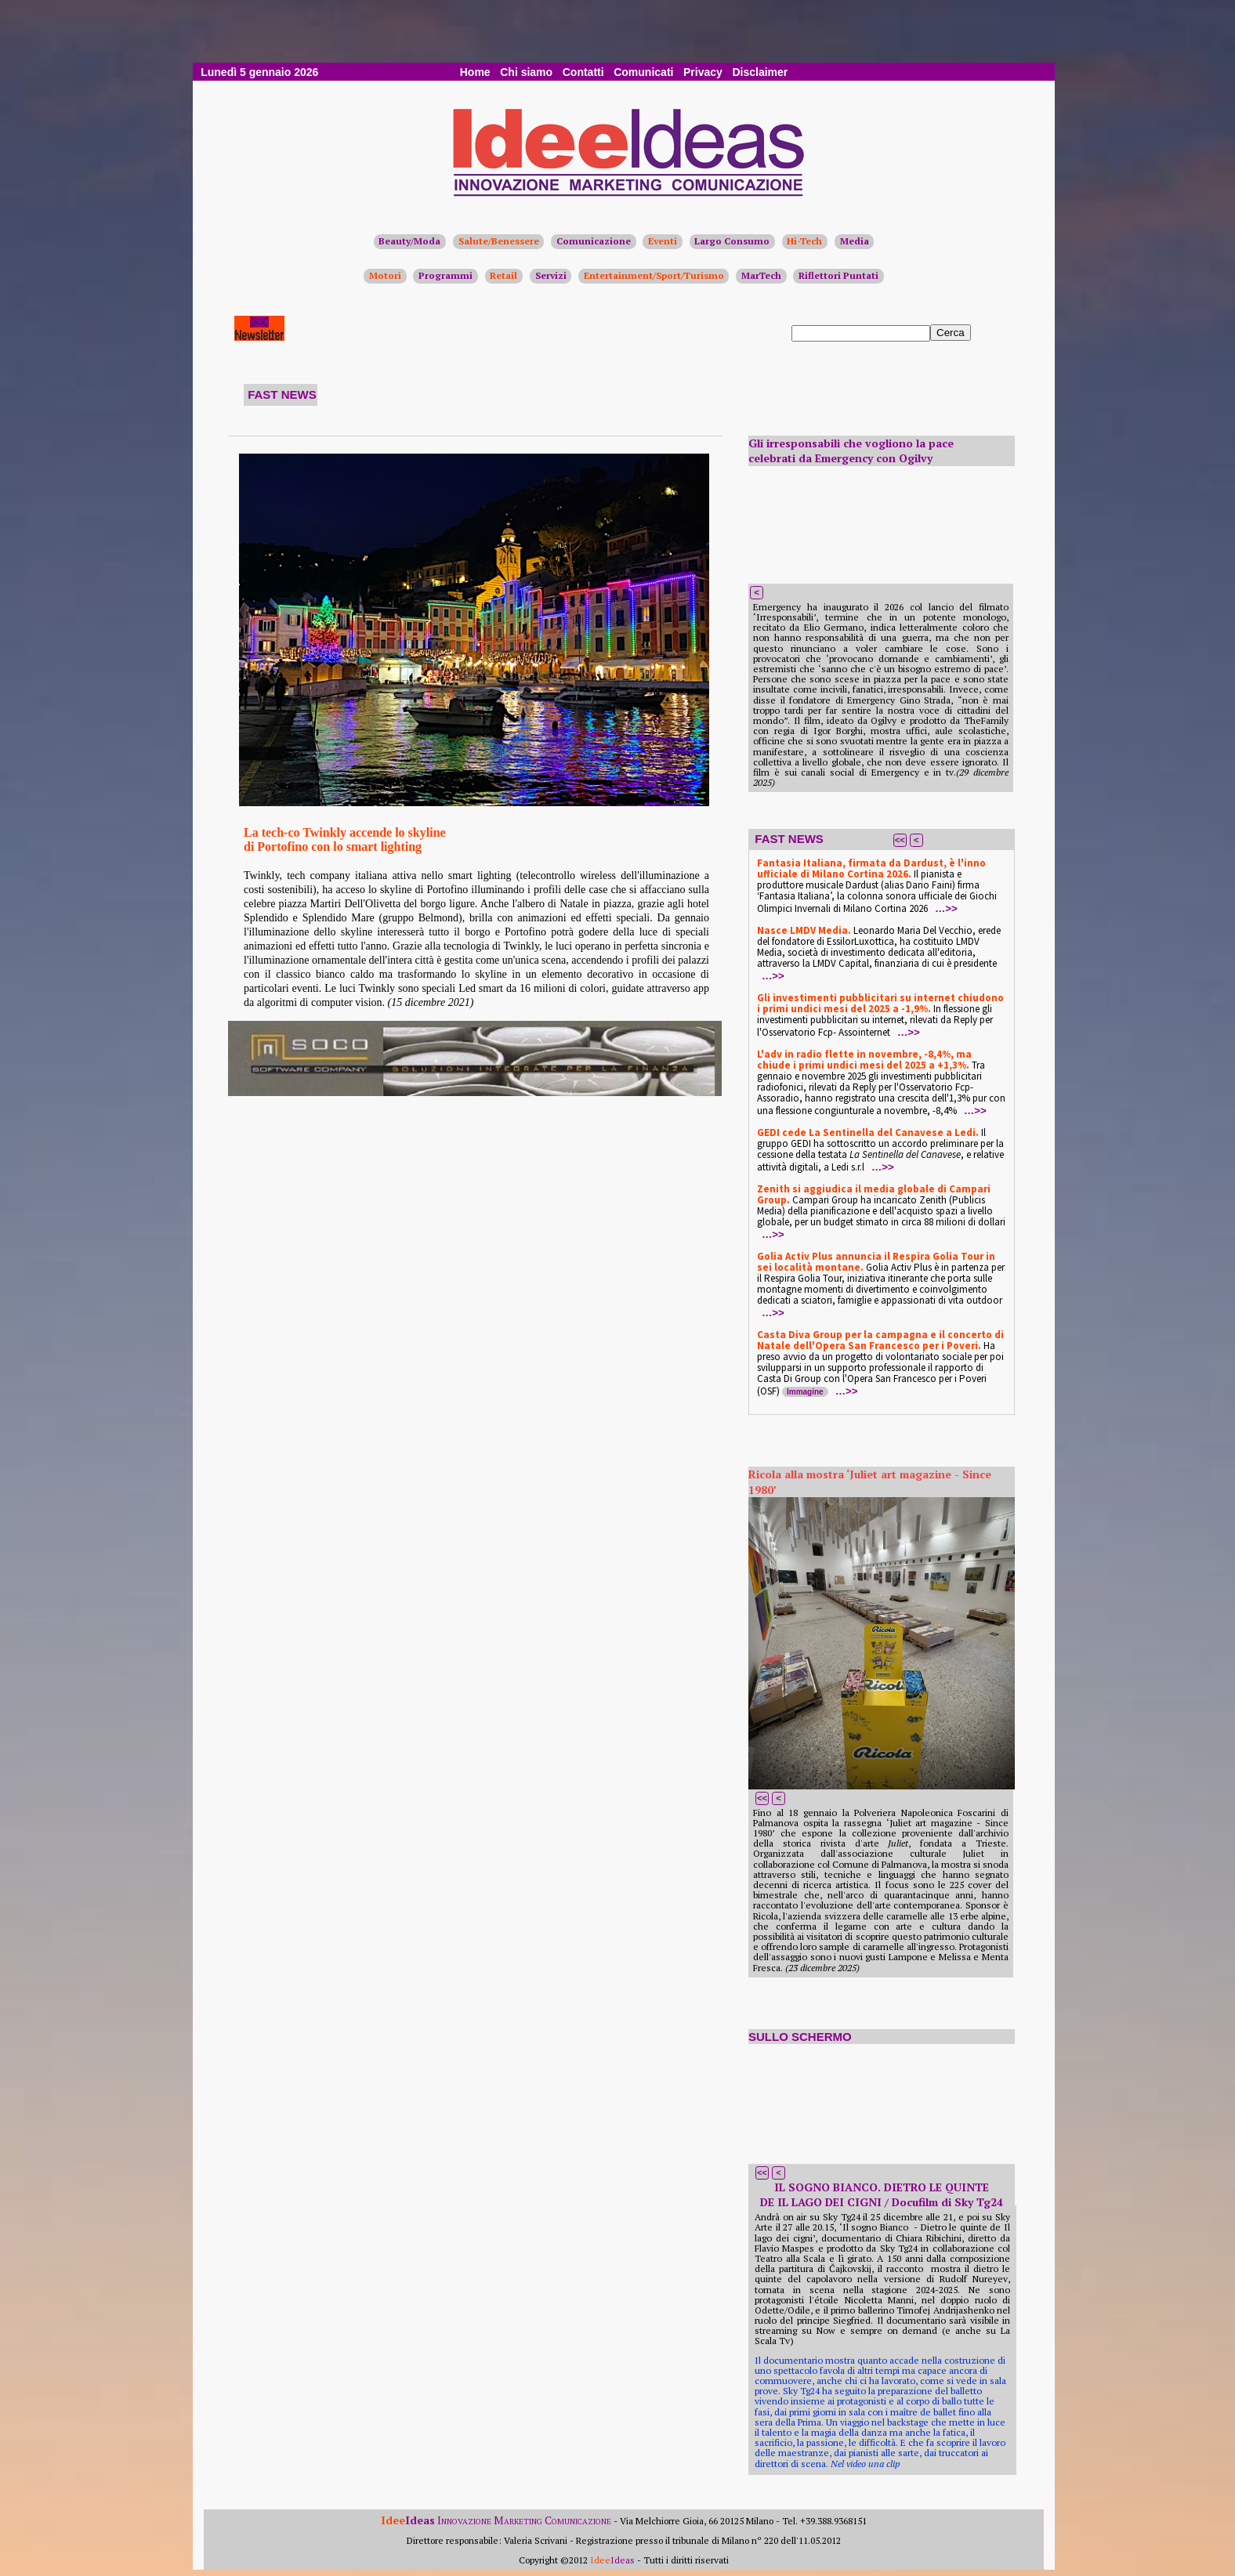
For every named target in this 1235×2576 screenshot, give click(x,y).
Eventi (662, 241)
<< (900, 840)
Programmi (445, 275)
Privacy (703, 72)
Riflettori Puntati (838, 275)
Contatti (583, 72)
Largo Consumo (732, 241)
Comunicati (643, 72)
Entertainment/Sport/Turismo (654, 275)
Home (475, 72)
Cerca (950, 332)
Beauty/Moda (409, 241)
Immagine (805, 1391)
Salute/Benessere (498, 241)
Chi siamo (526, 72)
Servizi (551, 275)
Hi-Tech (804, 241)
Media (854, 241)
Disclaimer (760, 72)
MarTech (761, 275)
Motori (385, 275)
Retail (503, 275)
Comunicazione (593, 241)
